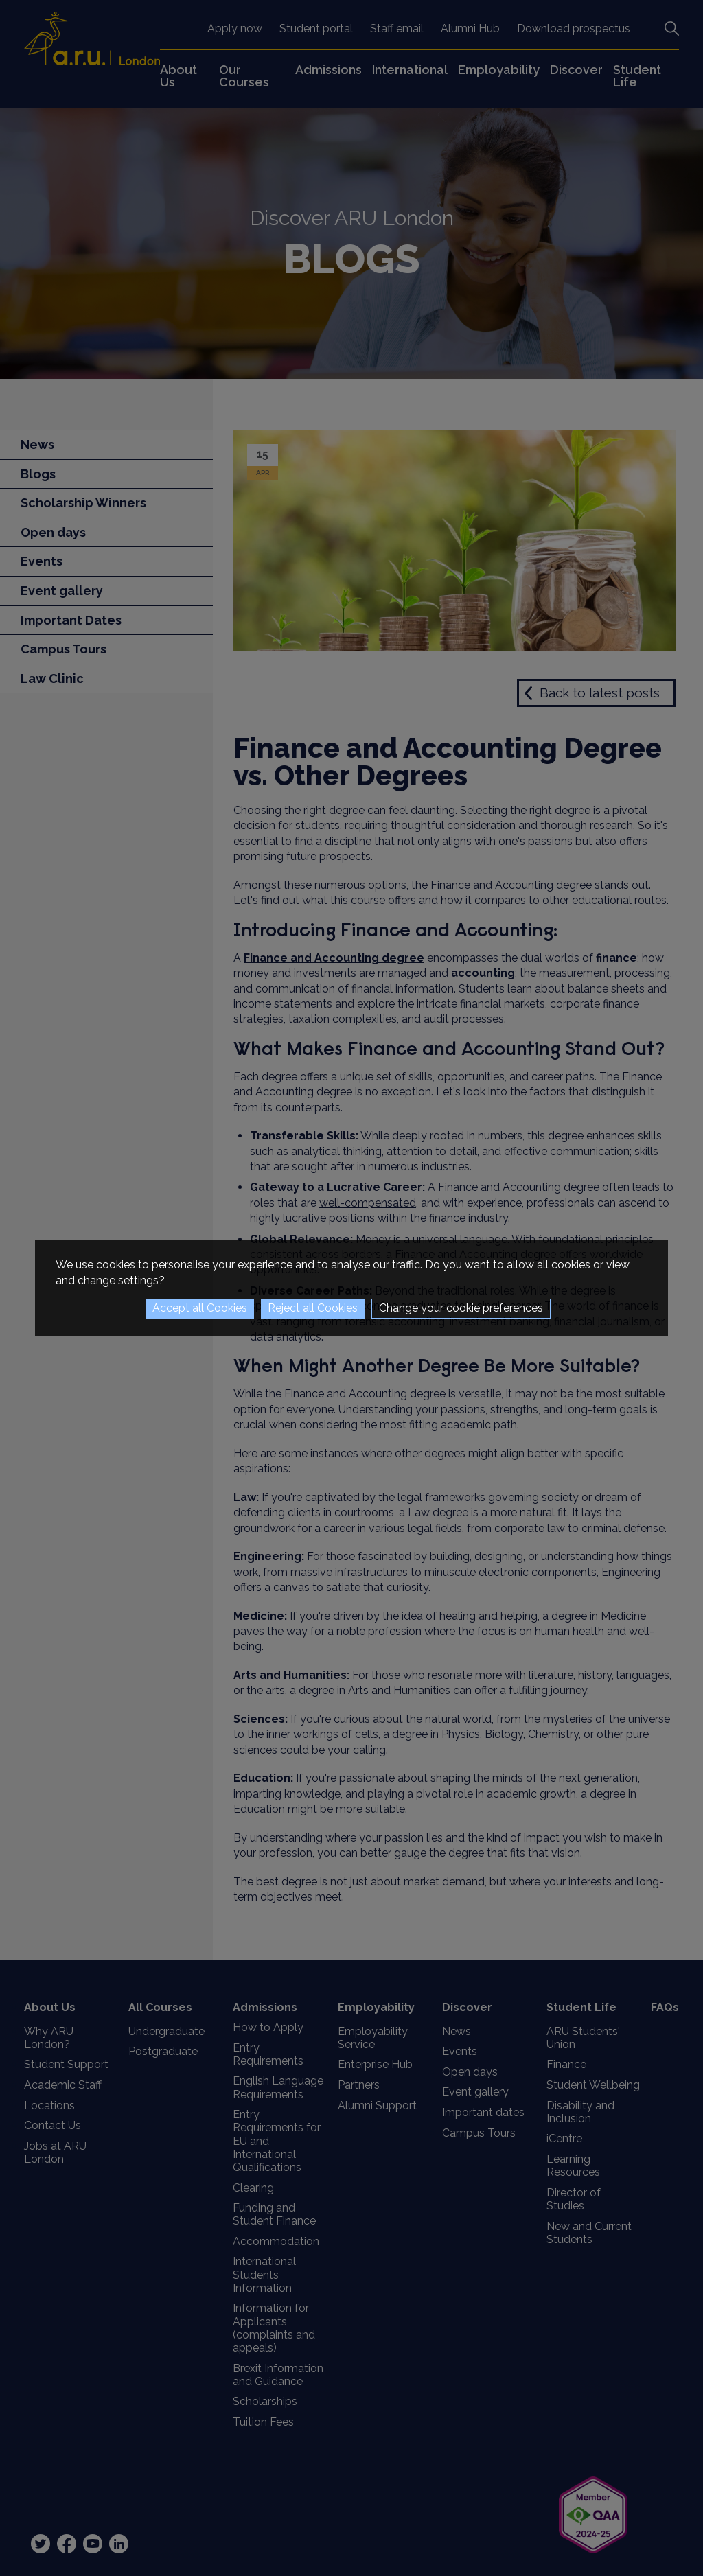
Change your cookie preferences (461, 1307)
